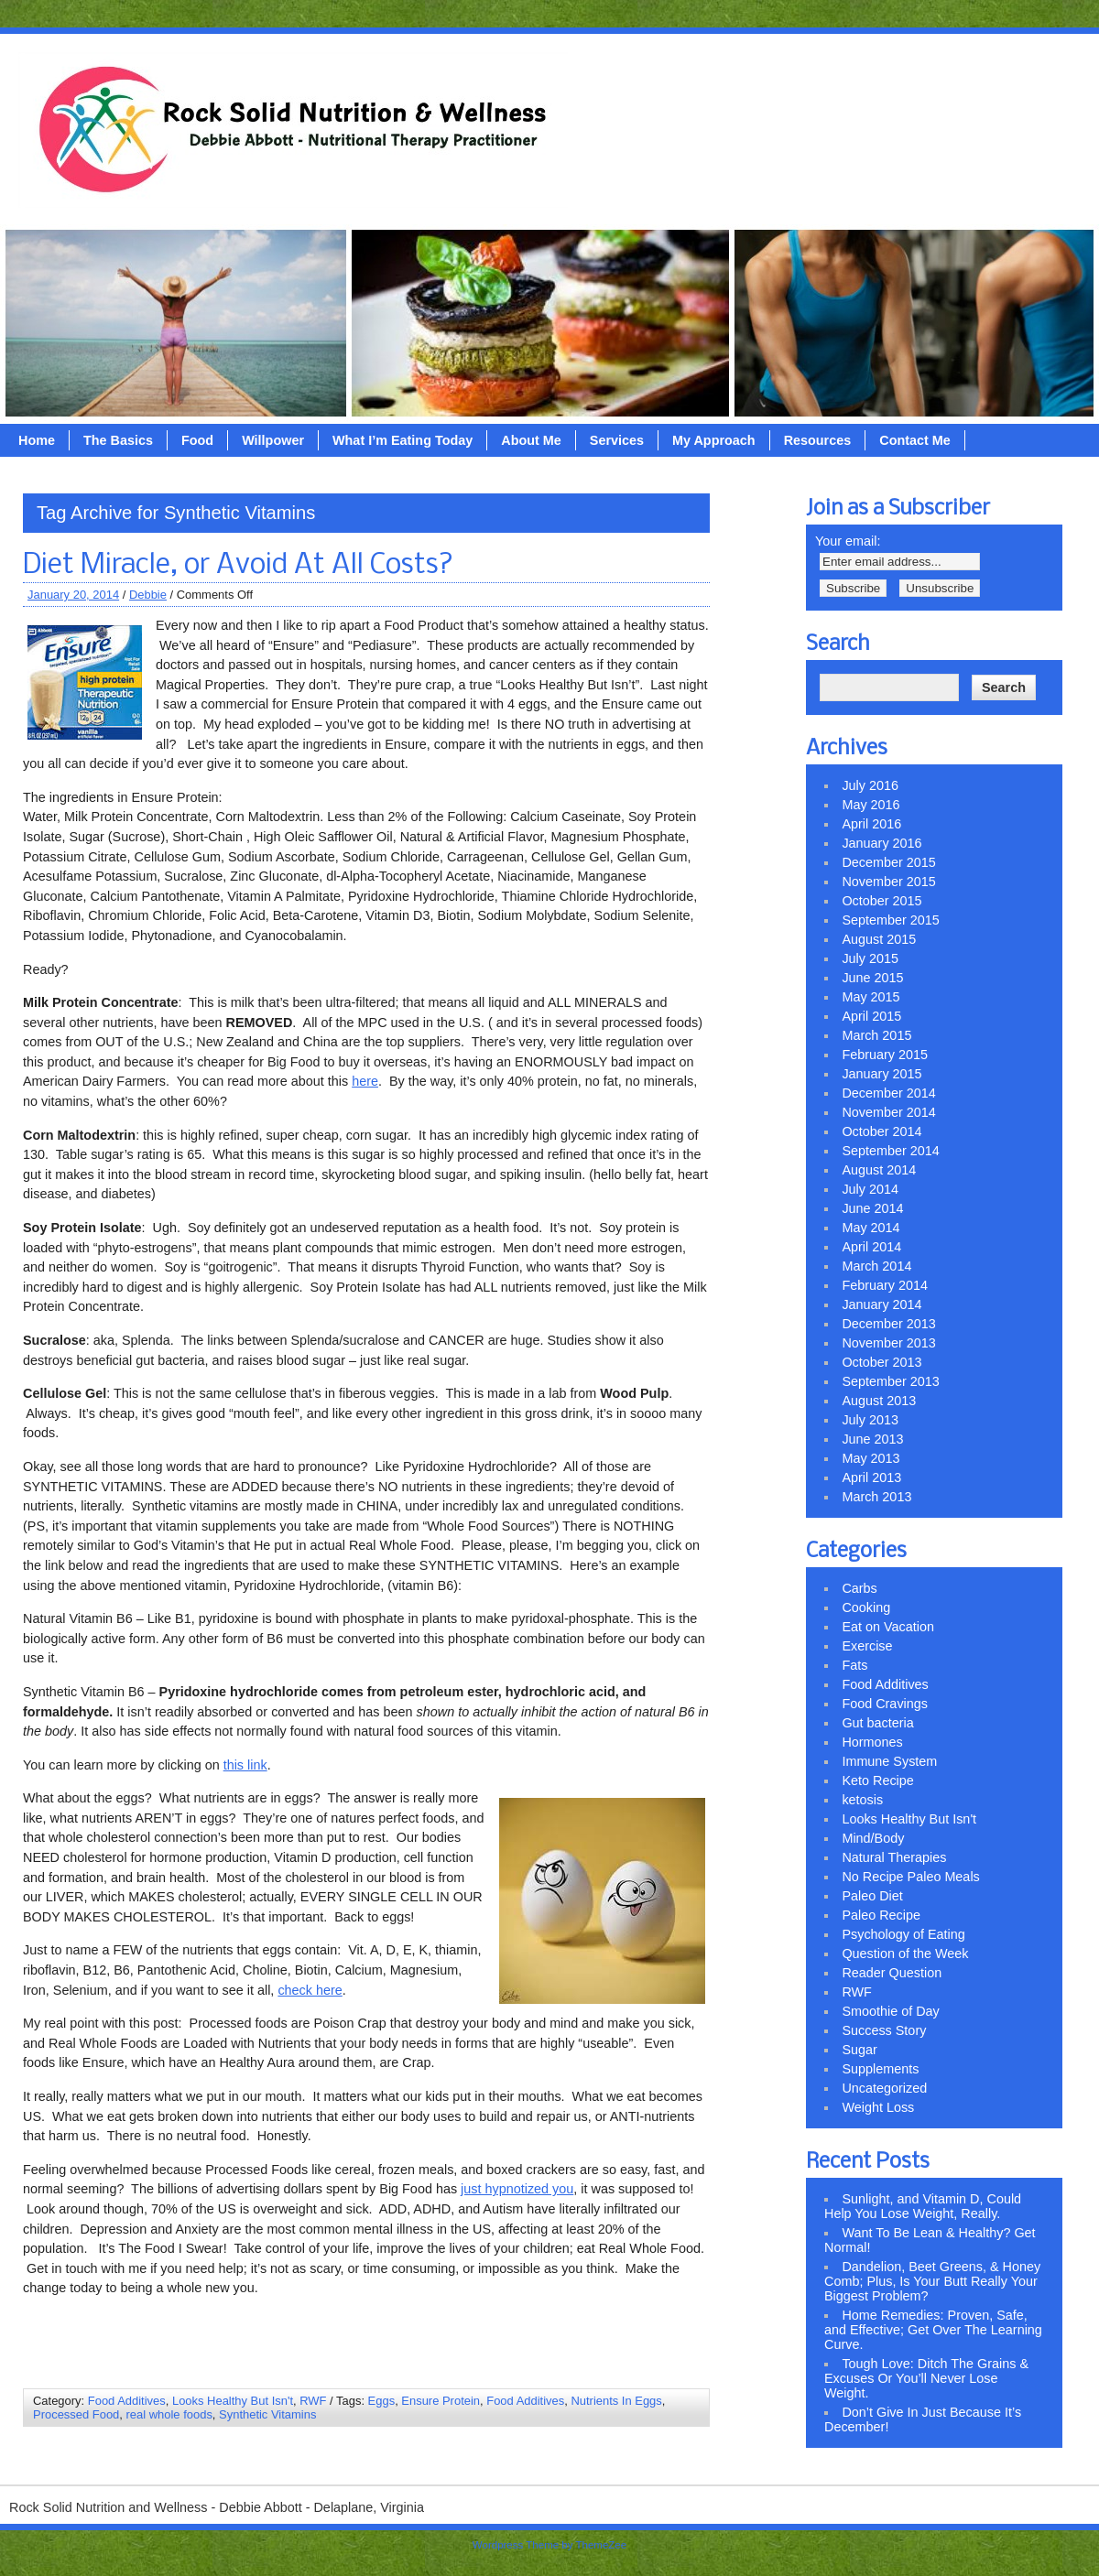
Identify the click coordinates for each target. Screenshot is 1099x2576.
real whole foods (169, 2414)
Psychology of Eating (903, 1934)
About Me (531, 440)
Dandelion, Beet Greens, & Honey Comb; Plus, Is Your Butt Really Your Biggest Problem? (932, 2281)
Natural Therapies (894, 1857)
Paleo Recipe (881, 1915)
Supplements (880, 2069)
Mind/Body (873, 1838)
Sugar (859, 2049)
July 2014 (870, 1189)
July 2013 (870, 1419)
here (365, 1081)
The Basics (118, 440)
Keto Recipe (877, 1780)
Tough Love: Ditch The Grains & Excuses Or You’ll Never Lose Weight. (926, 2378)
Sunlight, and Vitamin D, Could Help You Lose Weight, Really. (922, 2206)
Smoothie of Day (890, 2011)
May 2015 (870, 997)
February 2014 (885, 1285)
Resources (818, 440)
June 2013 (872, 1439)
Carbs (859, 1588)
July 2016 (870, 785)
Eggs (382, 2401)
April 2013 (871, 1477)
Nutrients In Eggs (616, 2401)
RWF (312, 2401)
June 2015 (872, 977)
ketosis (862, 1799)
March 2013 (876, 1496)
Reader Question (891, 1972)
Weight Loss (878, 2107)
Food (197, 440)
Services (617, 440)
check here (309, 1990)
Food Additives (127, 2401)
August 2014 (879, 1170)
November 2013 (888, 1343)
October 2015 (881, 900)
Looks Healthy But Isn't (232, 2401)
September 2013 (890, 1381)
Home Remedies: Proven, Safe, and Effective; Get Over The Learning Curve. (933, 2330)
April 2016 (871, 824)
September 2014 (890, 1150)
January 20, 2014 (73, 594)
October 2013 (881, 1362)
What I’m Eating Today (402, 440)
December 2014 (888, 1093)
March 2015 (876, 1035)
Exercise (867, 1646)
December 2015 (888, 862)
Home (36, 440)
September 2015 (890, 920)
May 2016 (870, 804)
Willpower (273, 440)
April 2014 (871, 1246)
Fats (854, 1665)
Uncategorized (884, 2088)
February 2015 (885, 1054)
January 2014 (881, 1304)
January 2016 (881, 843)
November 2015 (888, 881)
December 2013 (888, 1323)
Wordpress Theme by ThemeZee (549, 2544)
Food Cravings (885, 1703)
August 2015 (879, 939)
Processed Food (76, 2414)
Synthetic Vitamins (267, 2414)
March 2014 (876, 1266)
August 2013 (879, 1400)
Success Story (884, 2030)
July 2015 (870, 958)
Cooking (866, 1607)
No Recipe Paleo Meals (910, 1876)
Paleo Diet (872, 1896)
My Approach (714, 440)
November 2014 (888, 1112)
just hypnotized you (517, 2188)
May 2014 (870, 1227)
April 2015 (871, 1016)
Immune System (889, 1761)
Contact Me (915, 440)
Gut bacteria (877, 1723)
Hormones (872, 1742)
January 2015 (881, 1073)
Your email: (847, 541)
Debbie (148, 594)
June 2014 (872, 1208)
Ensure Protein (440, 2401)
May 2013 (870, 1458)
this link (245, 1765)
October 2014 (881, 1131)
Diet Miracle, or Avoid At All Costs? (238, 565)
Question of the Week (905, 1953)
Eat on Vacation (888, 1626)
